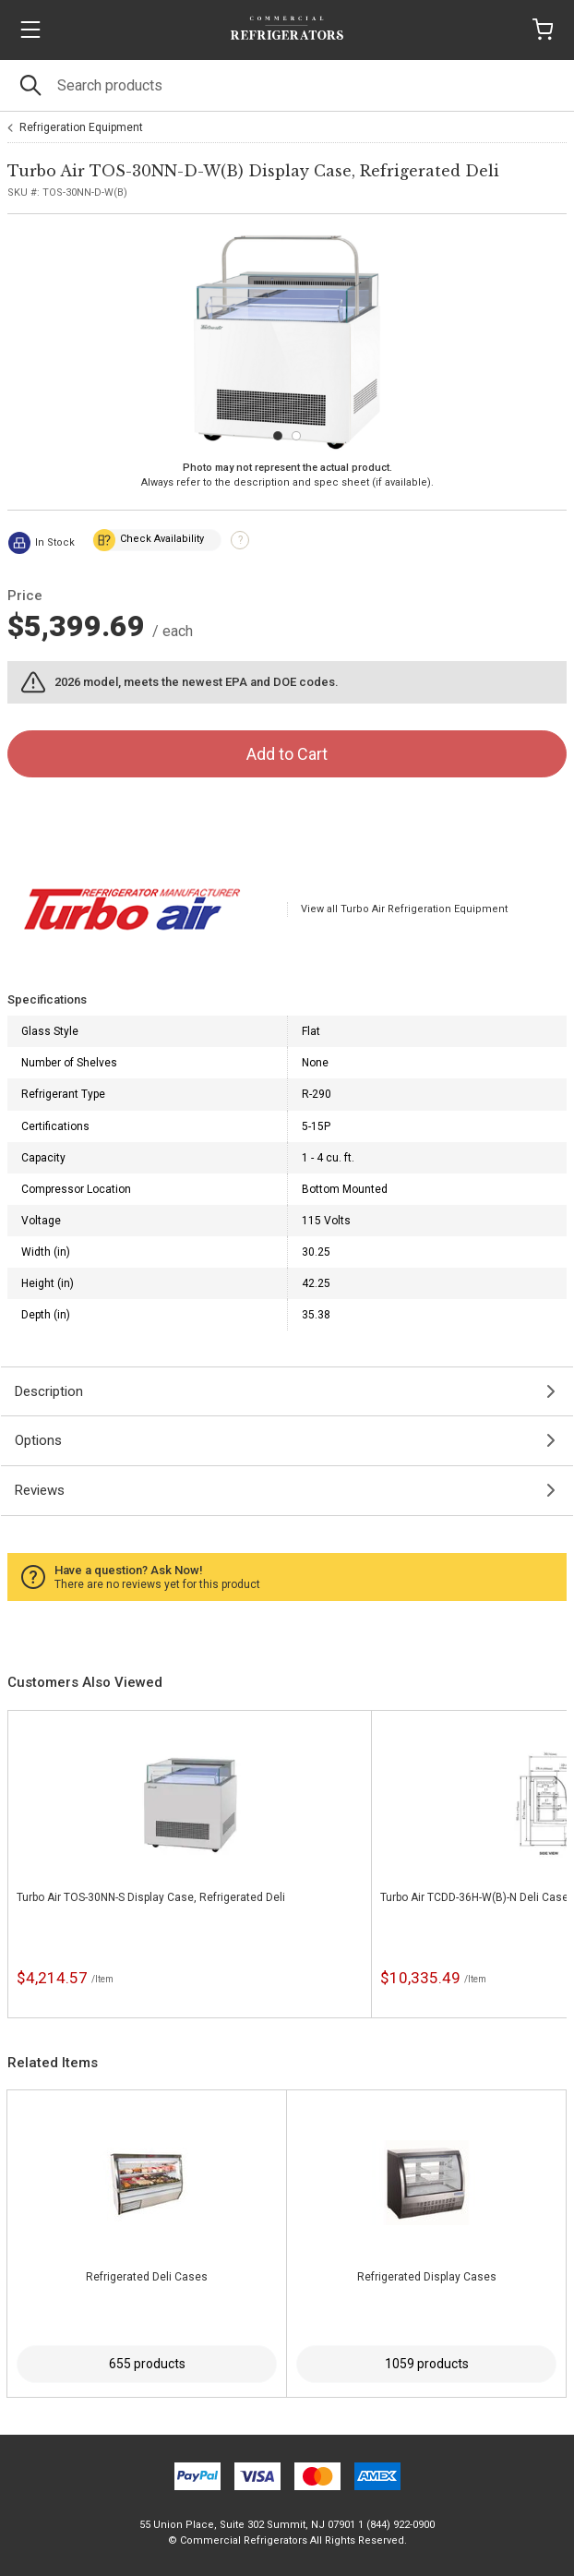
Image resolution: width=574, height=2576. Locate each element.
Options (38, 1440)
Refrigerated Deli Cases (147, 2276)
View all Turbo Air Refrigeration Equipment (404, 909)
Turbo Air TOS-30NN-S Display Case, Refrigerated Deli (151, 1897)
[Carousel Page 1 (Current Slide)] (277, 435)
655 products (147, 2363)
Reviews (40, 1490)
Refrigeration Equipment (81, 127)
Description (49, 1391)
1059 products (427, 2363)
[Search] (287, 85)
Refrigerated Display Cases (426, 2276)
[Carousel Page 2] (296, 435)
